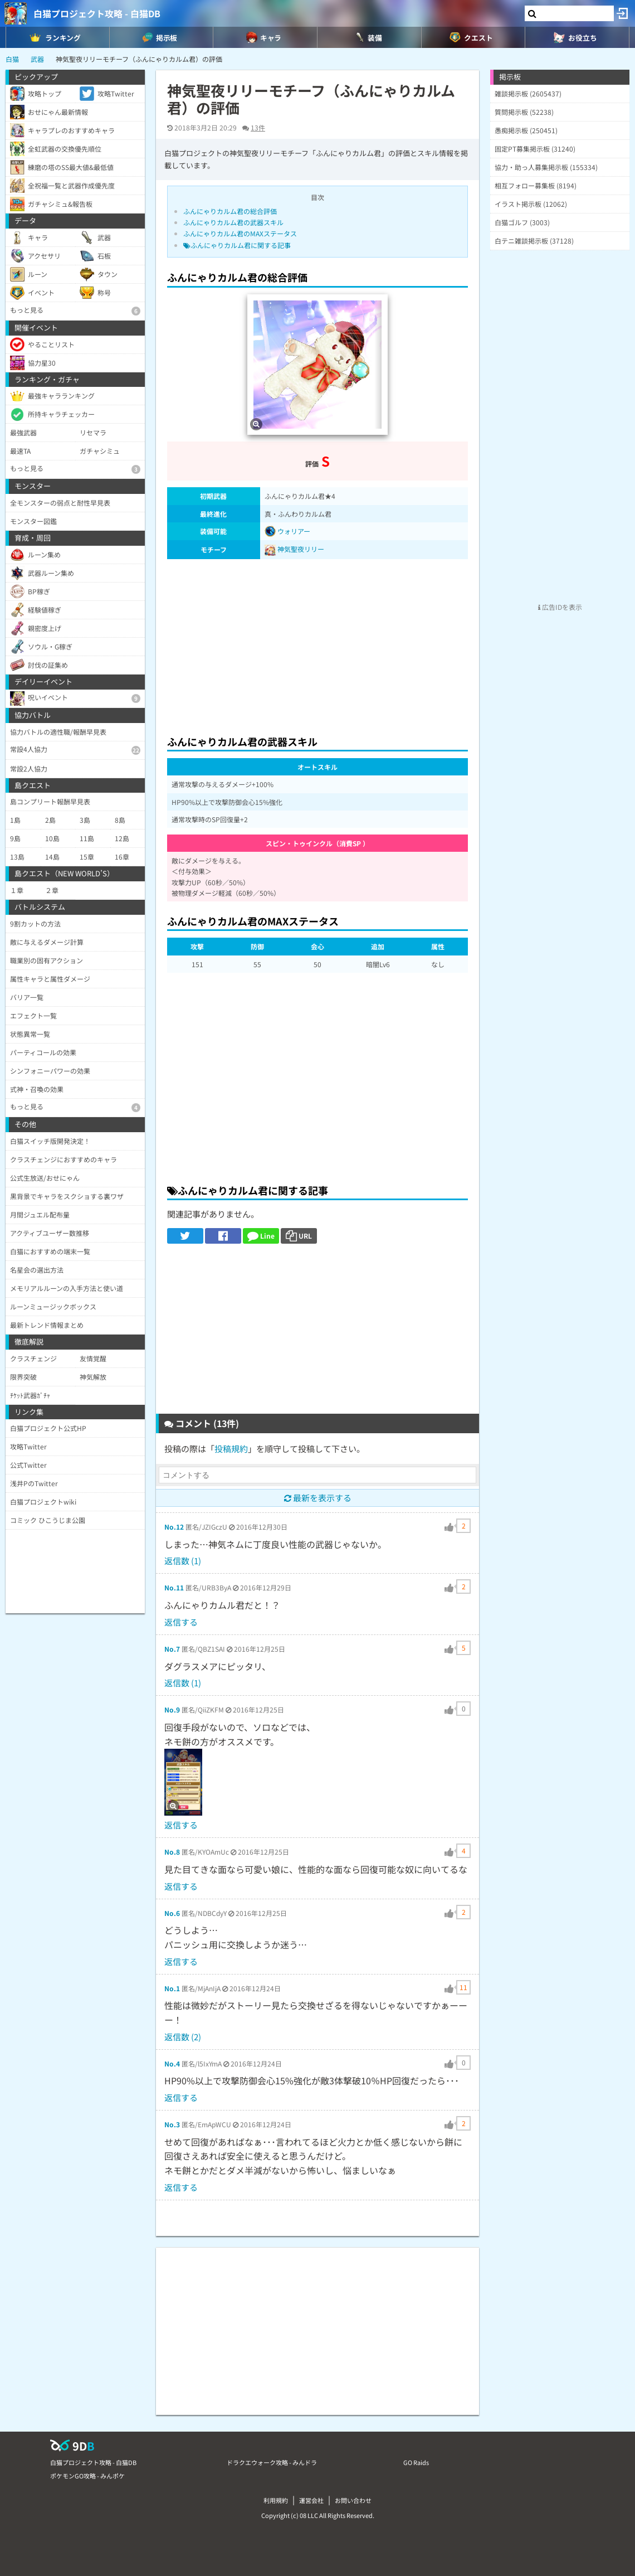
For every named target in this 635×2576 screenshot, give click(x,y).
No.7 (172, 1648)
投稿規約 (231, 1448)
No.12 (174, 1526)
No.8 (172, 1851)
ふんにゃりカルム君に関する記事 (237, 245)
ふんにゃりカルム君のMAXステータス (240, 233)
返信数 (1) (182, 1560)
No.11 (174, 1587)
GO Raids (416, 2462)
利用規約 (275, 2500)
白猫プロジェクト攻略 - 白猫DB (96, 13)
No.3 (172, 2124)
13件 (258, 127)
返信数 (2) (182, 2037)
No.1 (172, 1988)
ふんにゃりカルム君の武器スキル (233, 222)
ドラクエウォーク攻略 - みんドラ (272, 2462)
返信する (181, 1622)
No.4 (172, 2063)
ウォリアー (288, 531)
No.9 (172, 1709)
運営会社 (311, 2500)
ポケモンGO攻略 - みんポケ (87, 2475)
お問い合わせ (353, 2500)
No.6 (172, 1913)
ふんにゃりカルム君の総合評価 (230, 211)
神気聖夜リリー (300, 549)
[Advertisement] (317, 644)
